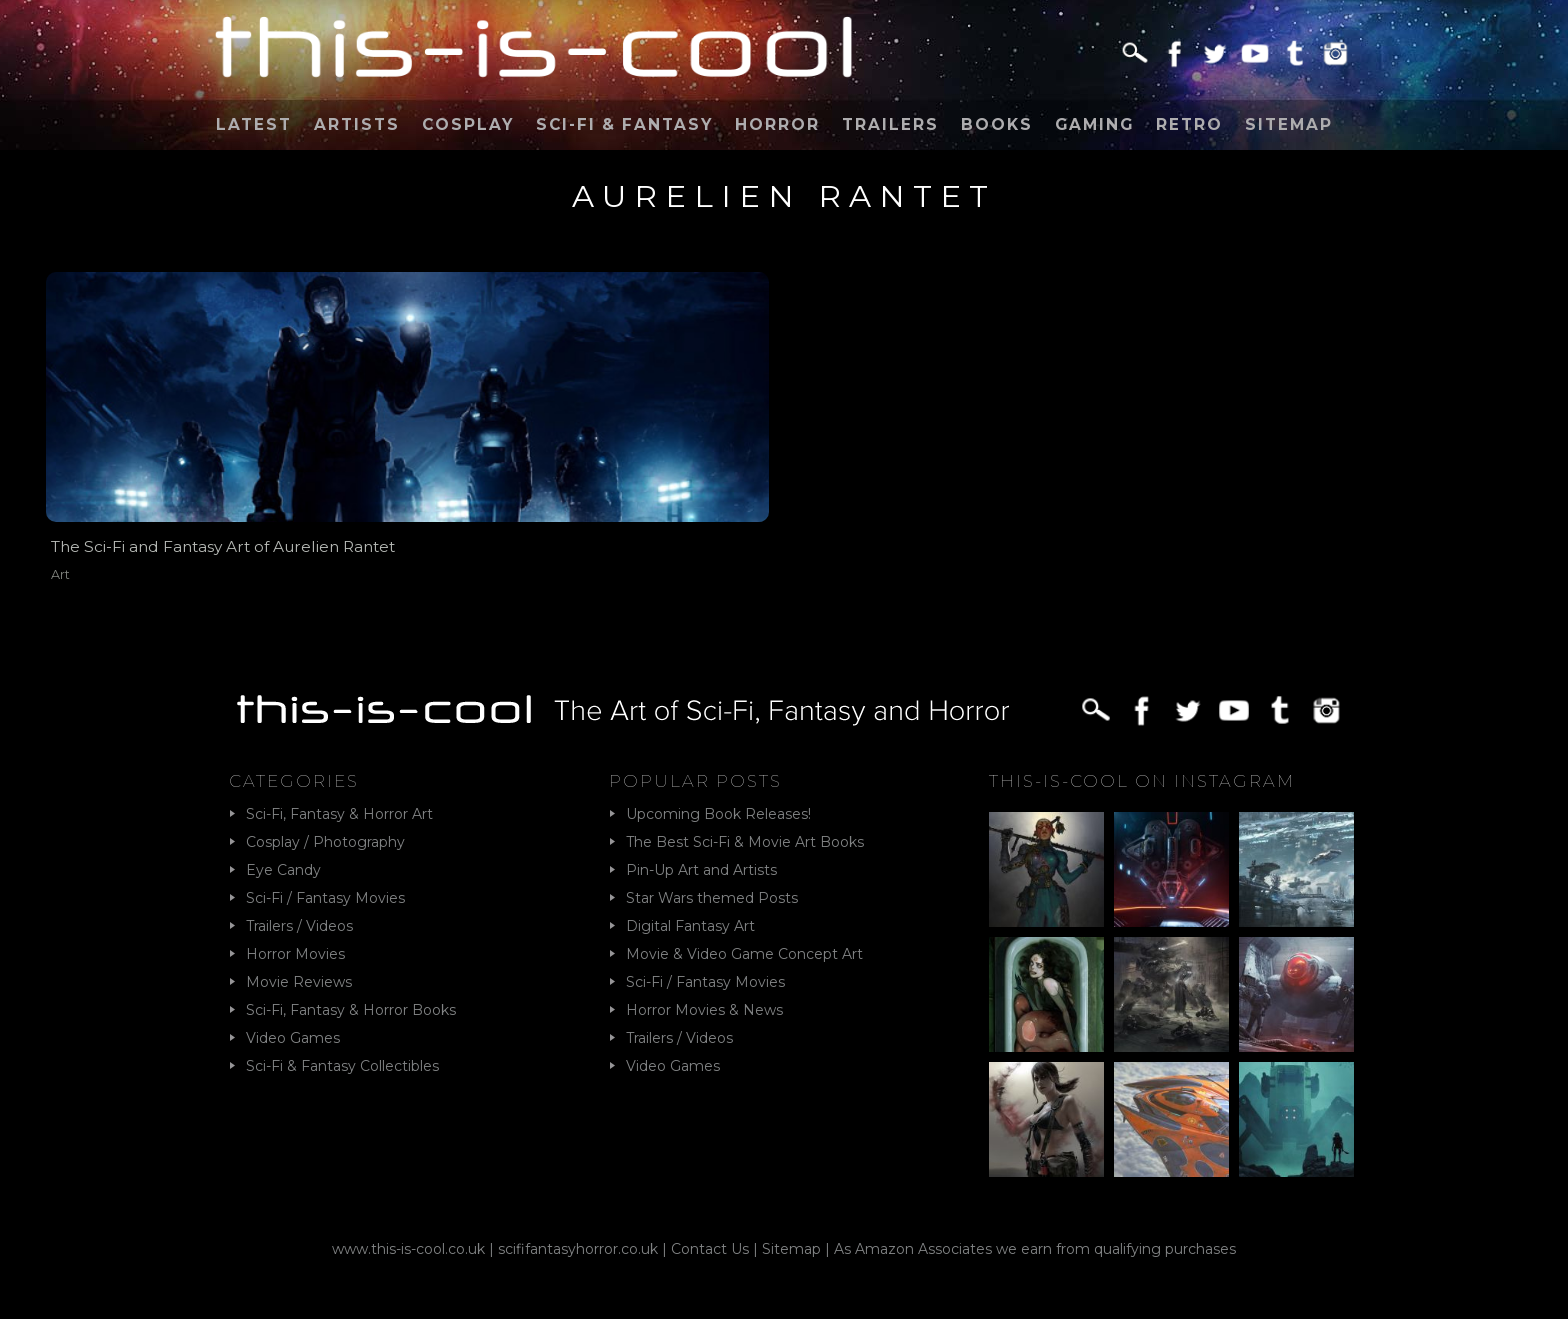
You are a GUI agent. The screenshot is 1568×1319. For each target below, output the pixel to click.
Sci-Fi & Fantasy (624, 124)
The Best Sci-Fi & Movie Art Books (745, 842)
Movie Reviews (299, 982)
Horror (777, 124)
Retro (1189, 124)
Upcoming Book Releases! (718, 814)
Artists (357, 124)
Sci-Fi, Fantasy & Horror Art (339, 814)
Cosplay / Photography (325, 842)
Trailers (890, 124)
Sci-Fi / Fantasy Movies (325, 898)
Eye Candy (283, 870)
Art (60, 574)
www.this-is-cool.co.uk (408, 1249)
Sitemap (1289, 124)
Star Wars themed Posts (712, 898)
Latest (254, 124)
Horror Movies (295, 954)
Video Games (293, 1038)
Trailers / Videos (299, 926)
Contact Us (710, 1249)
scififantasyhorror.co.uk (578, 1249)
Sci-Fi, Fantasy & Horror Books (351, 1010)
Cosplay (468, 124)
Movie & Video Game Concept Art (744, 954)
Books (997, 124)
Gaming (1094, 124)
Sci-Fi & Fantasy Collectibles (342, 1066)
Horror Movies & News (704, 1010)
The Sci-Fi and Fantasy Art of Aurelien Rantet (223, 546)
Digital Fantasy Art (690, 926)
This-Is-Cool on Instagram (1142, 781)
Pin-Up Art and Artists (701, 870)
